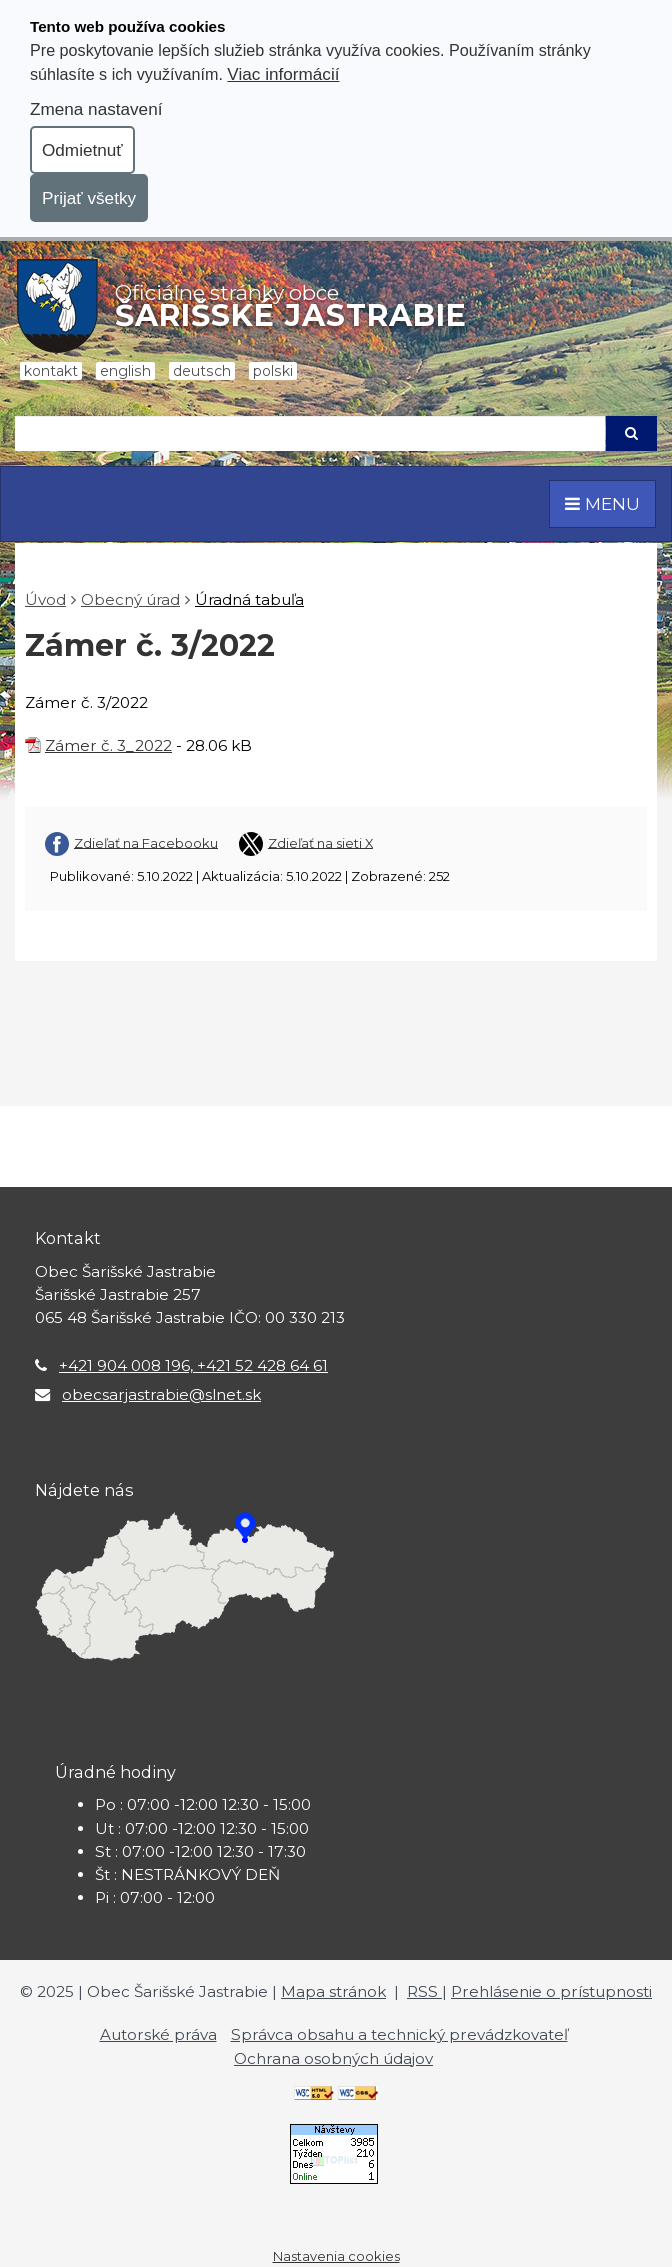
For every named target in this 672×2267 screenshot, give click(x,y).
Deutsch (202, 371)
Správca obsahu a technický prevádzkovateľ (399, 2034)
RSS (424, 1991)
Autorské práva (158, 2034)
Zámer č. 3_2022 (108, 745)
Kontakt (51, 371)
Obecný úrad (130, 599)
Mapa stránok (333, 1991)
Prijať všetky (89, 198)
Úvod (45, 599)
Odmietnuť (82, 150)
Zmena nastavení (96, 109)
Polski (273, 371)
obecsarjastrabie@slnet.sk (161, 1394)
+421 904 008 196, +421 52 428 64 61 (193, 1365)
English (125, 371)
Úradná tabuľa (249, 599)
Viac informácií (283, 74)
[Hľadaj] (310, 433)
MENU (602, 503)
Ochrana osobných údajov (333, 2058)
